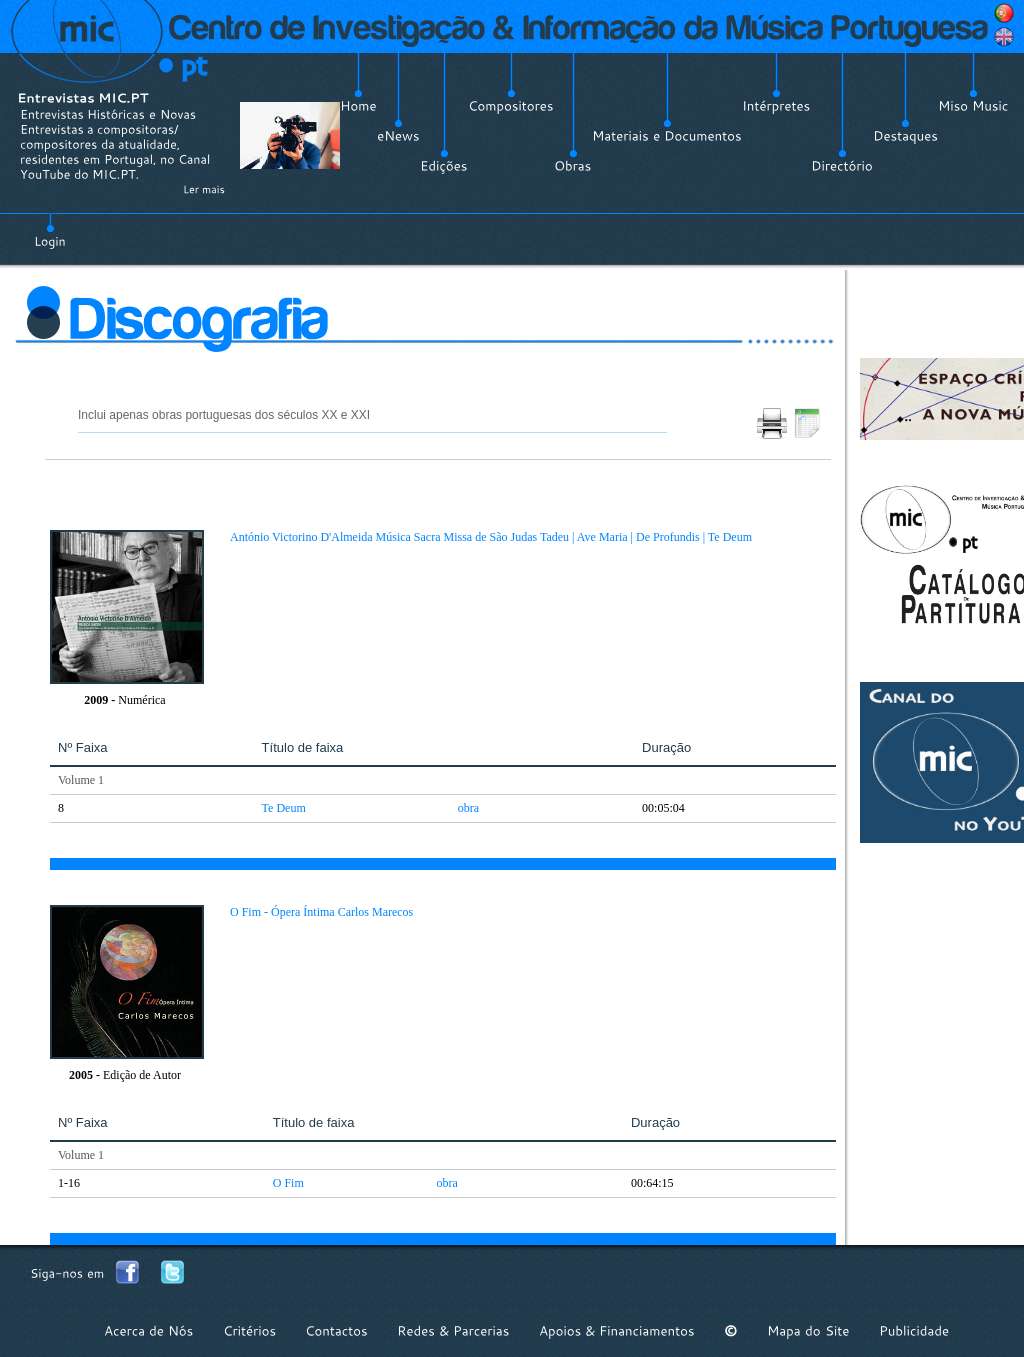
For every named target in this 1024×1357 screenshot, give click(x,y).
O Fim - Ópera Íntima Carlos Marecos (321, 912)
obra (468, 808)
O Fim (288, 1183)
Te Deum (284, 808)
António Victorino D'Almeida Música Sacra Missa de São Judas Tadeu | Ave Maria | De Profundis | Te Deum (491, 537)
